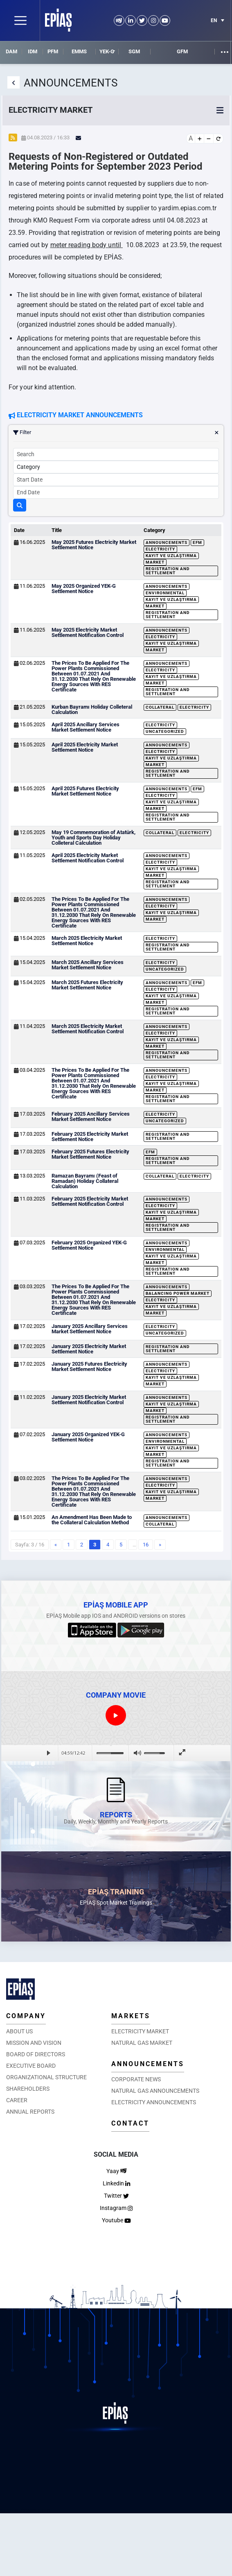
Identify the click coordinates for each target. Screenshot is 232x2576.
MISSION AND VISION (33, 2042)
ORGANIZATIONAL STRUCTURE (46, 2077)
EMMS (79, 51)
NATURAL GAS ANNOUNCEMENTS (155, 2090)
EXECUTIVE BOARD (31, 2065)
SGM (134, 51)
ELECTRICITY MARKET (140, 2031)
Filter (116, 432)
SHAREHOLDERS (28, 2088)
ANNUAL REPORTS (30, 2111)
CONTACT (130, 2123)
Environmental (165, 593)
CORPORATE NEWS (136, 2079)
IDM (32, 51)
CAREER (16, 2100)
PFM (52, 51)
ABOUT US (19, 2031)
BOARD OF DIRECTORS (35, 2054)
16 (146, 1545)
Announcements (166, 542)
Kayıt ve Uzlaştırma (171, 555)
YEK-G (106, 51)
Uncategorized (165, 731)
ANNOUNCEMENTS (147, 2064)
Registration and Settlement (168, 570)
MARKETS (130, 2016)
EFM (197, 542)
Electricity (160, 549)
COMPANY (26, 2016)
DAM (11, 51)
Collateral (160, 707)
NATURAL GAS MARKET (141, 2042)
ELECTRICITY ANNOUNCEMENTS (153, 2102)
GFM (182, 51)
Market (155, 562)
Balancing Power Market (177, 1293)
